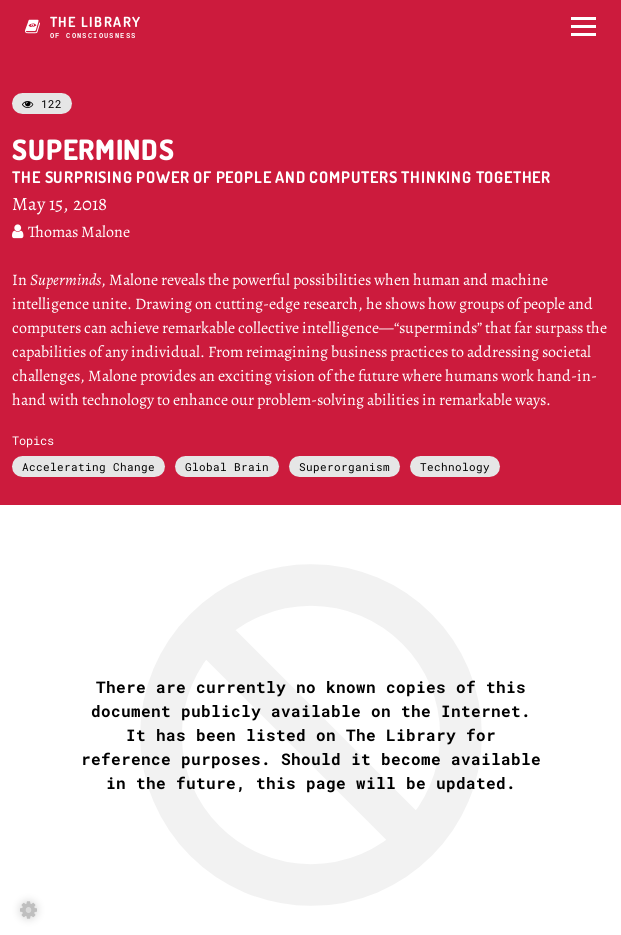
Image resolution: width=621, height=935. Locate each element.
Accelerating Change (88, 466)
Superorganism (344, 466)
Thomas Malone (71, 232)
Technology (455, 466)
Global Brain (227, 466)
